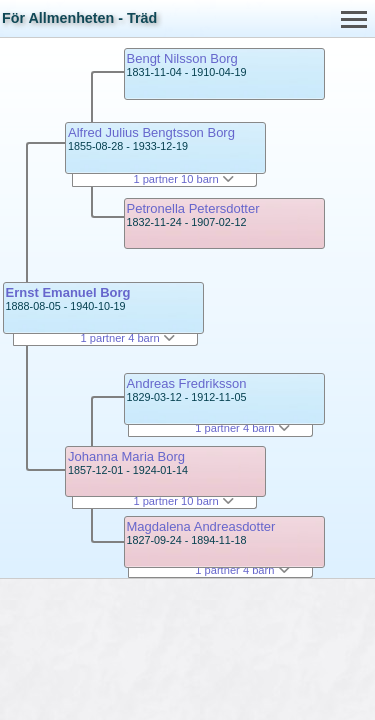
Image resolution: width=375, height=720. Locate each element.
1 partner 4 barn (128, 338)
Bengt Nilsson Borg (182, 58)
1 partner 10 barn (183, 179)
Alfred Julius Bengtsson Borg (151, 132)
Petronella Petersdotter (193, 208)
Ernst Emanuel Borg (68, 292)
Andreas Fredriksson (187, 383)
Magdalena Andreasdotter (201, 526)
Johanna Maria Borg (126, 456)
